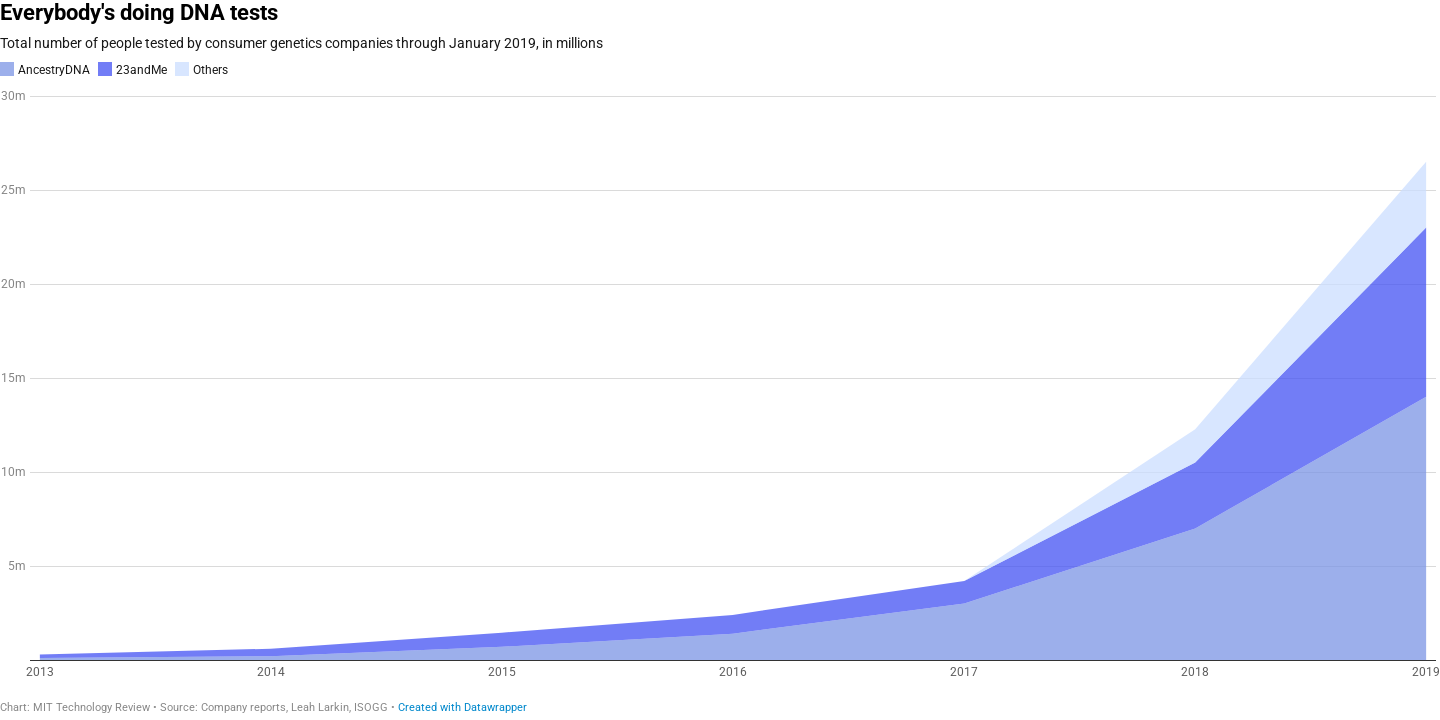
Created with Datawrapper (462, 707)
